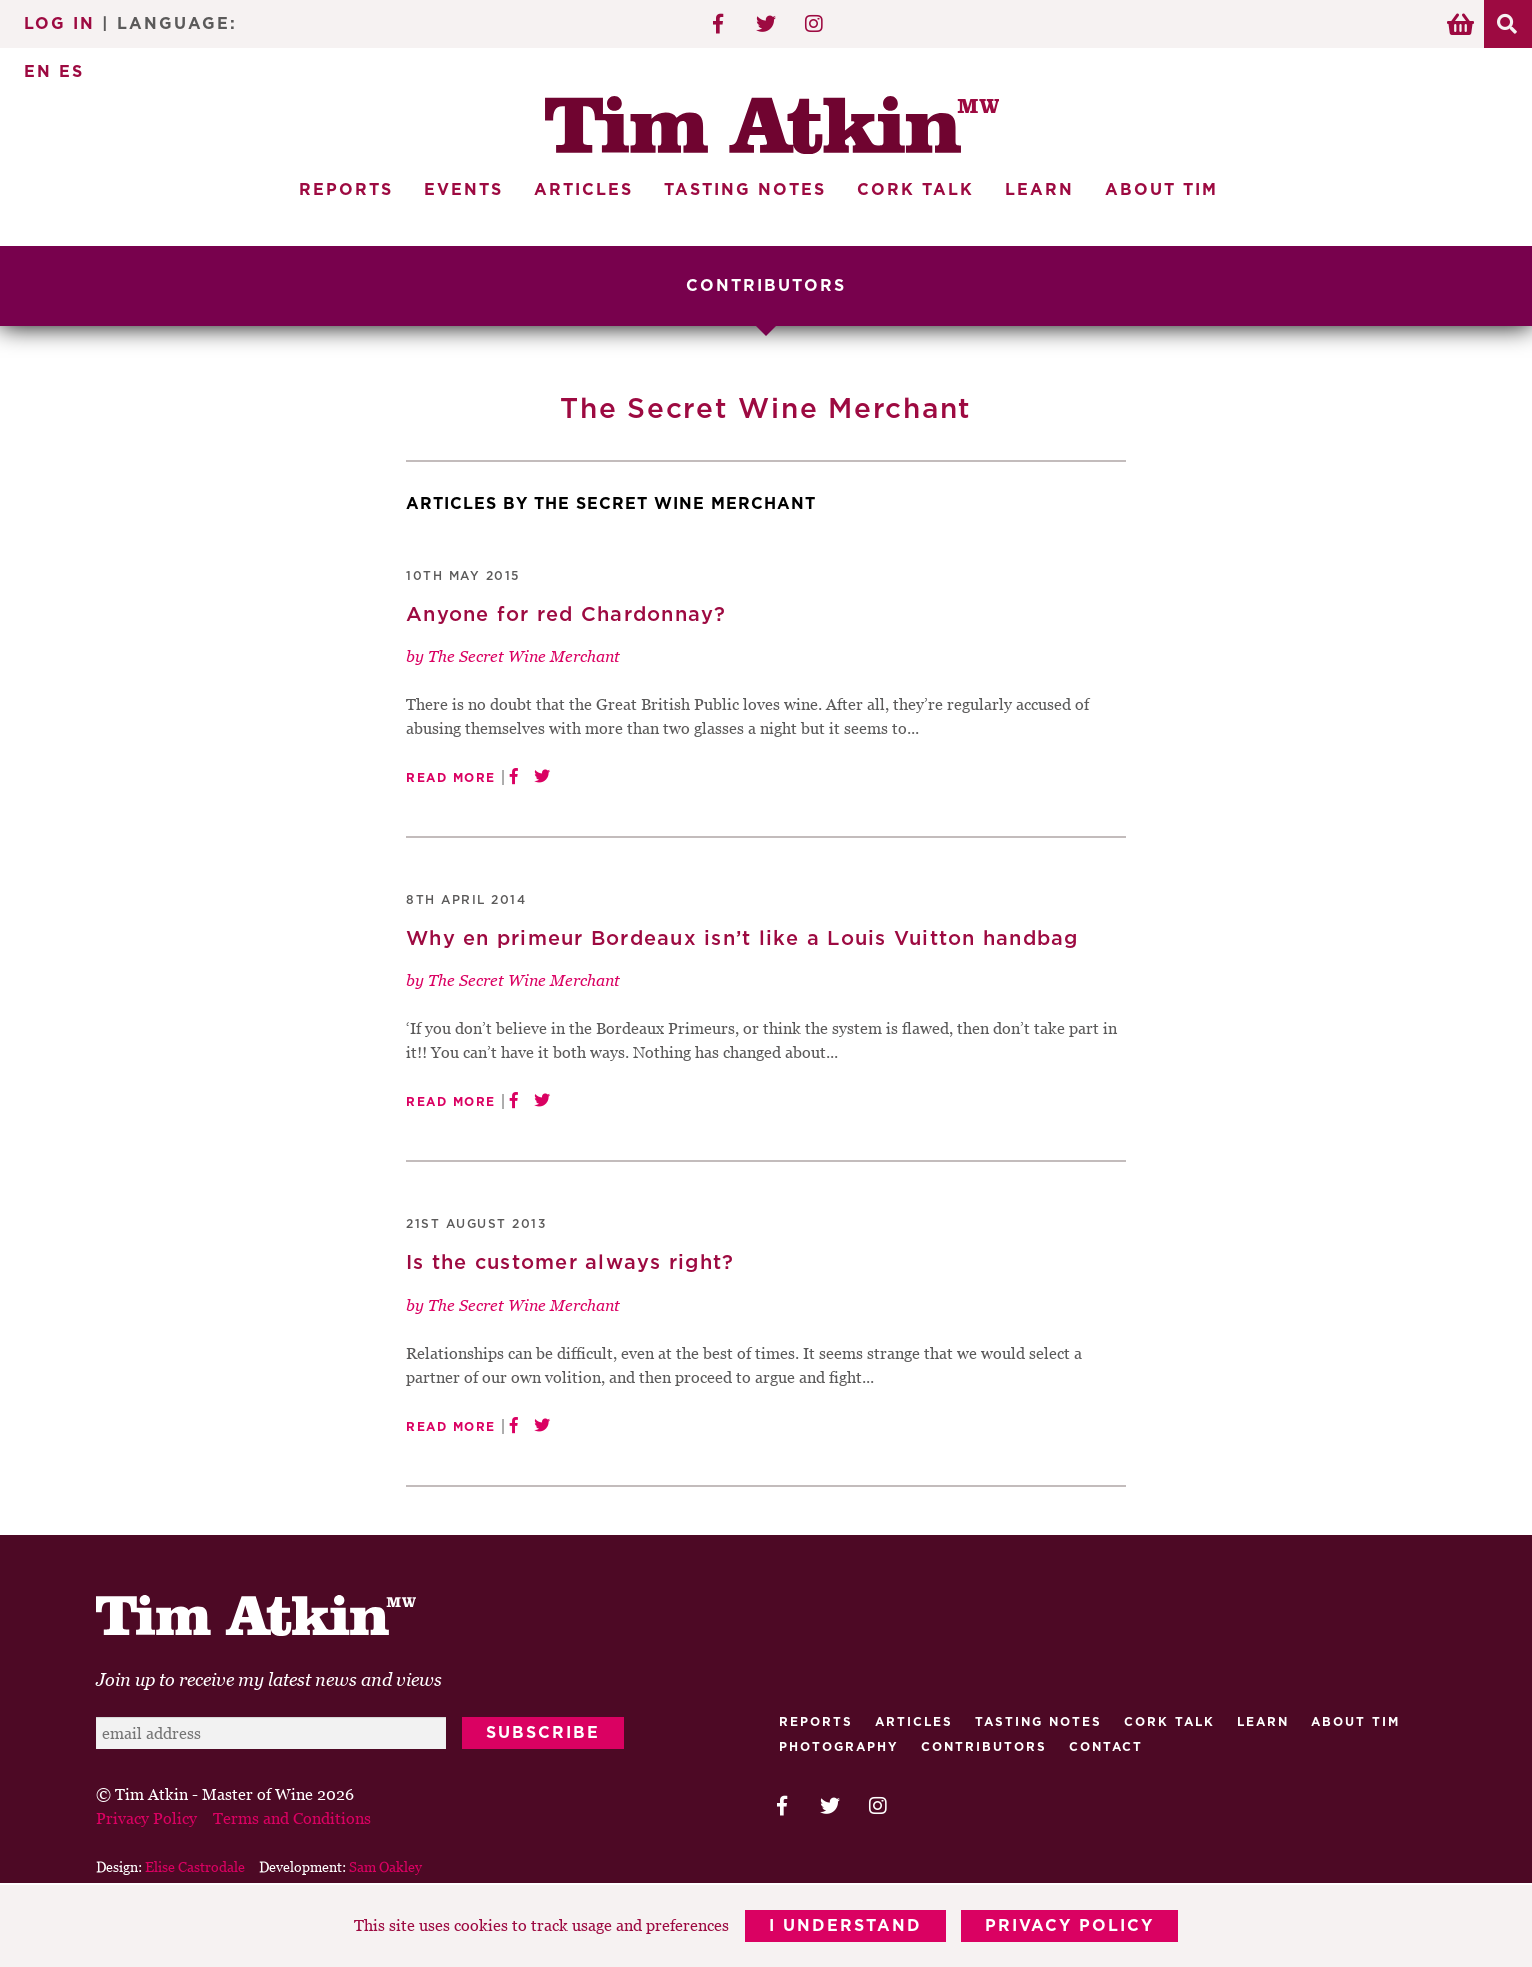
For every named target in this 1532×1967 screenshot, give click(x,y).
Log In (59, 24)
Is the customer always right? (570, 1262)
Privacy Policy (1070, 1927)
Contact (1106, 1746)
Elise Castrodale (195, 1865)
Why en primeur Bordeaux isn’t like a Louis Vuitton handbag (742, 938)
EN (38, 72)
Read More (451, 777)
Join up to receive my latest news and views (269, 1678)
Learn (1039, 189)
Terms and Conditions (292, 1817)
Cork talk (1169, 1721)
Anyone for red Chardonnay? (566, 614)
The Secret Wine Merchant (524, 655)
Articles (583, 189)
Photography (839, 1746)
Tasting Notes (745, 189)
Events (463, 189)
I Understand (845, 1927)
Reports (346, 189)
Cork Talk (915, 189)
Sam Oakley (385, 1865)
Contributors (984, 1746)
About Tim (1161, 189)
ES (71, 72)
